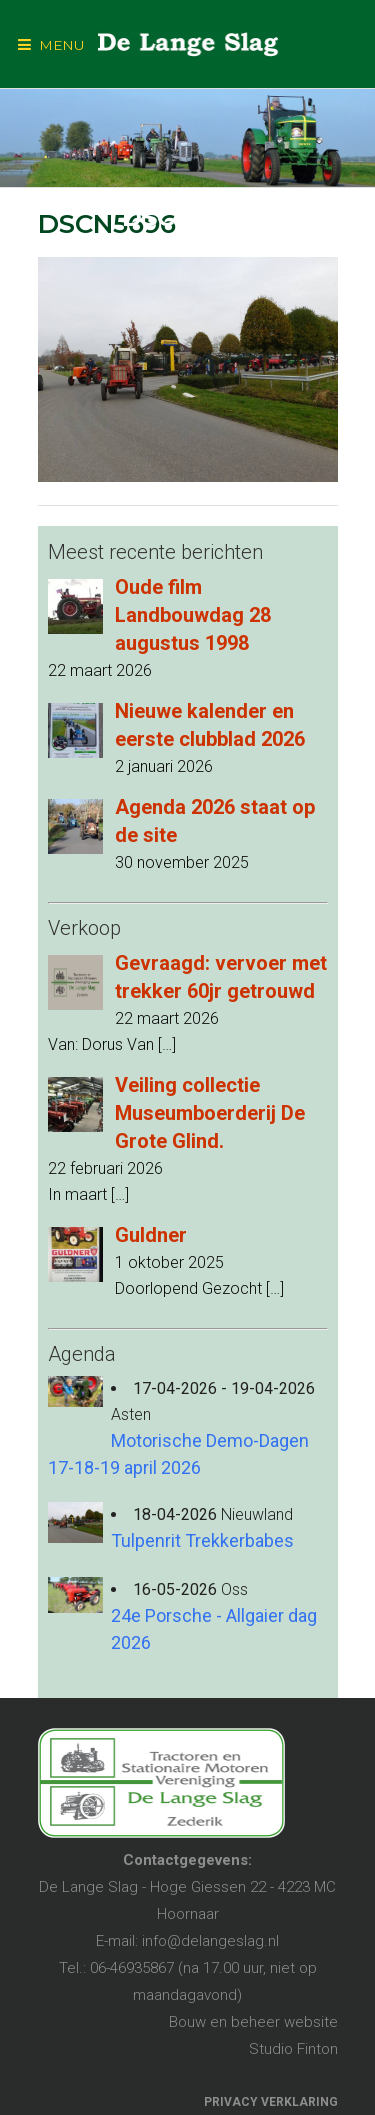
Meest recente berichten (155, 552)
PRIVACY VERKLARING (271, 2102)
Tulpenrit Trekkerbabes (202, 1540)
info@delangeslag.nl (210, 1941)
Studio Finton (293, 2049)
